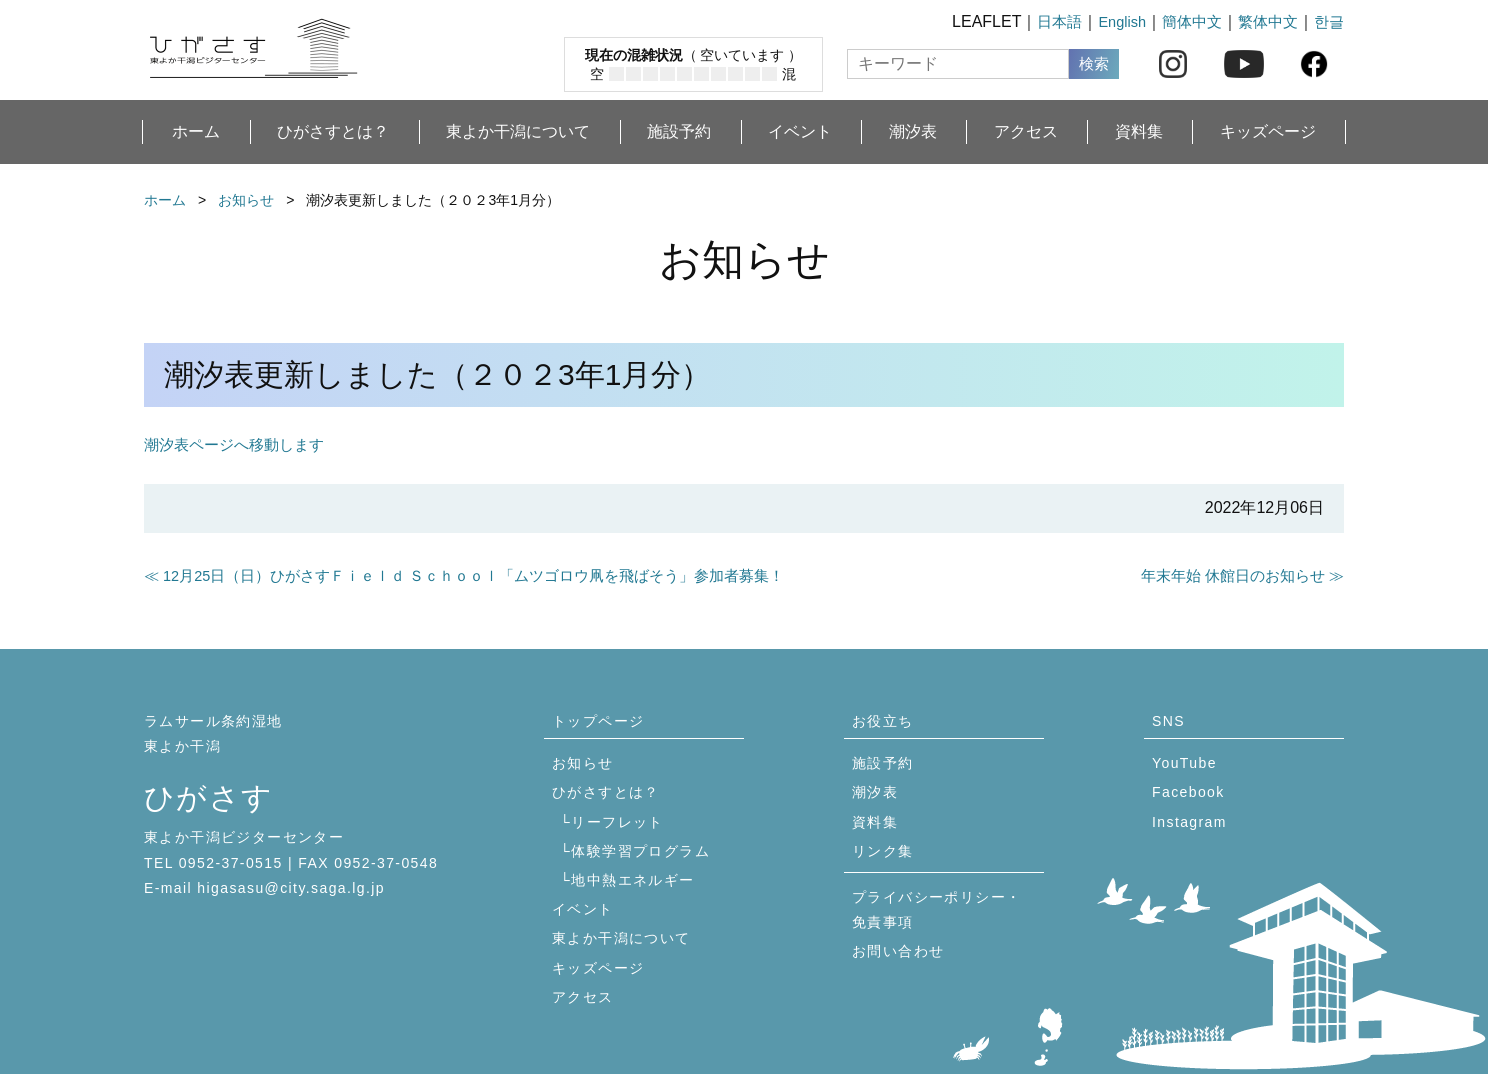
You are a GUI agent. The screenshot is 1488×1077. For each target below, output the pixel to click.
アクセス (1026, 132)
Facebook (1188, 795)
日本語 (1044, 21)
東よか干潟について (518, 132)
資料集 (1139, 132)
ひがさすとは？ (333, 132)
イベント (800, 132)
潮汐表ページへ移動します (240, 444)
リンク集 (883, 854)
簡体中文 (1184, 21)
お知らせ (246, 200)
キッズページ (1268, 132)
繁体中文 (1264, 21)
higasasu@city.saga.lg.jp (291, 891)
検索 (1094, 63)
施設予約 (679, 132)
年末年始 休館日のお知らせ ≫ (1235, 576)
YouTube (1184, 766)
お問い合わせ (898, 954)
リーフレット (617, 824)
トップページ (598, 724)
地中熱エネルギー (632, 883)
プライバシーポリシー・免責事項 (936, 912)
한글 (1328, 21)
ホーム (196, 132)
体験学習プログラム (640, 854)
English (1110, 21)
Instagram (1189, 824)
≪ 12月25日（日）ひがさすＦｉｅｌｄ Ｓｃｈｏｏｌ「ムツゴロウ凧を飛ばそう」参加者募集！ (486, 576)
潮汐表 (913, 132)
